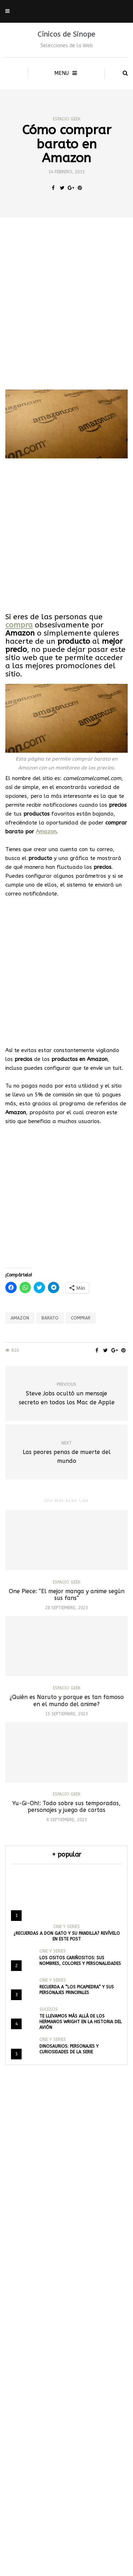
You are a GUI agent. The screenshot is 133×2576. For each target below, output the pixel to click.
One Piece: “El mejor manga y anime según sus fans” (66, 1594)
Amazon (46, 831)
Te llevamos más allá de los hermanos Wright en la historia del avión (80, 2022)
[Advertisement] (66, 303)
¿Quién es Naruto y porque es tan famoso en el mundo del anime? (67, 1700)
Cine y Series (66, 1926)
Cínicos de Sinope (66, 34)
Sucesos (48, 2009)
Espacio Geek (67, 119)
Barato (50, 1318)
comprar (80, 1318)
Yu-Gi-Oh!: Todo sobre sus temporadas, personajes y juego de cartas (66, 1806)
